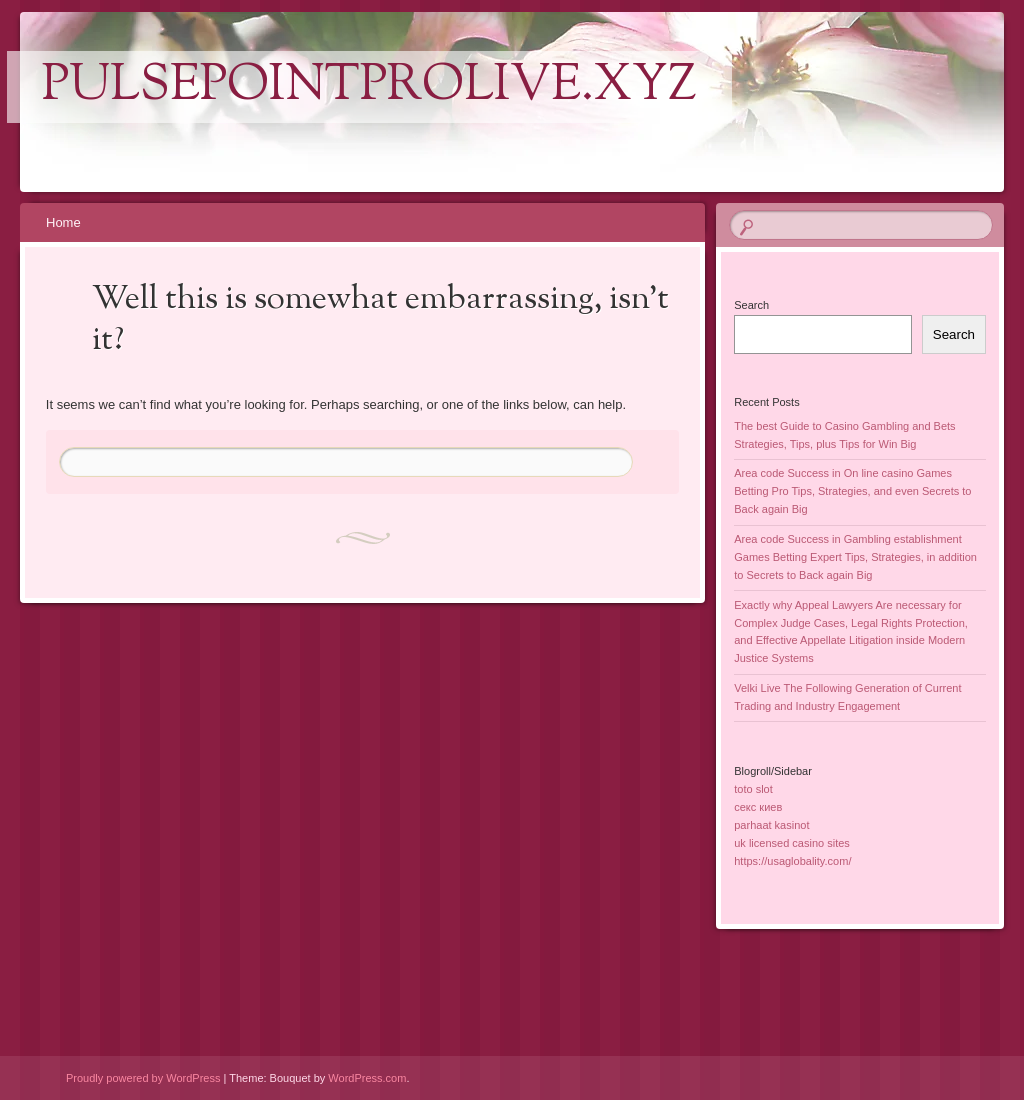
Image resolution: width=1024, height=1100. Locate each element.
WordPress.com (367, 1078)
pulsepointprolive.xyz (369, 87)
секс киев (758, 807)
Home (63, 222)
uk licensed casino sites (792, 843)
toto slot (753, 789)
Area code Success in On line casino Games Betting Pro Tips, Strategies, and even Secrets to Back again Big (852, 491)
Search (751, 305)
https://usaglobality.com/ (792, 861)
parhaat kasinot (771, 825)
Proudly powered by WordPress (143, 1078)
